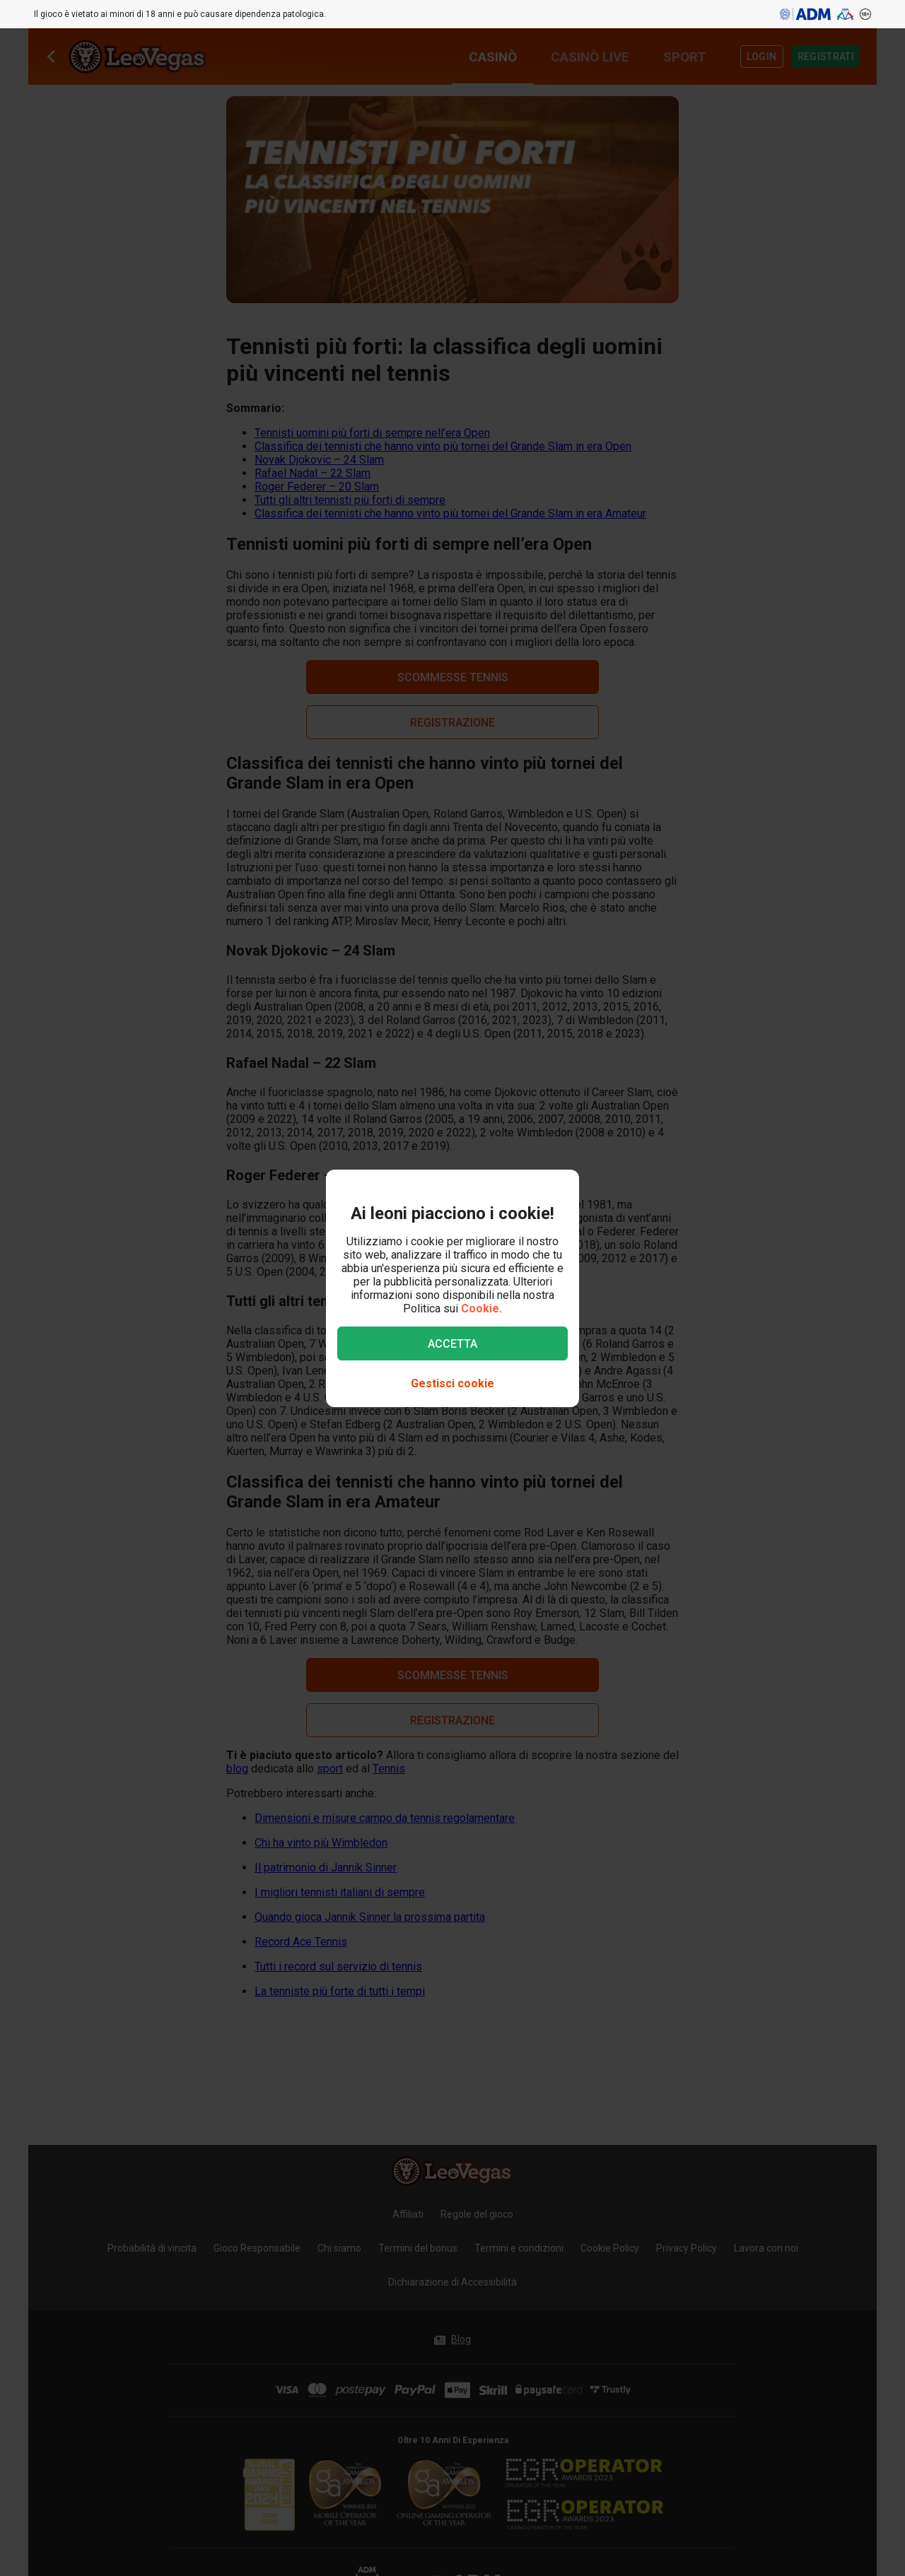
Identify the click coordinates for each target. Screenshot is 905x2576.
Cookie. (481, 1308)
